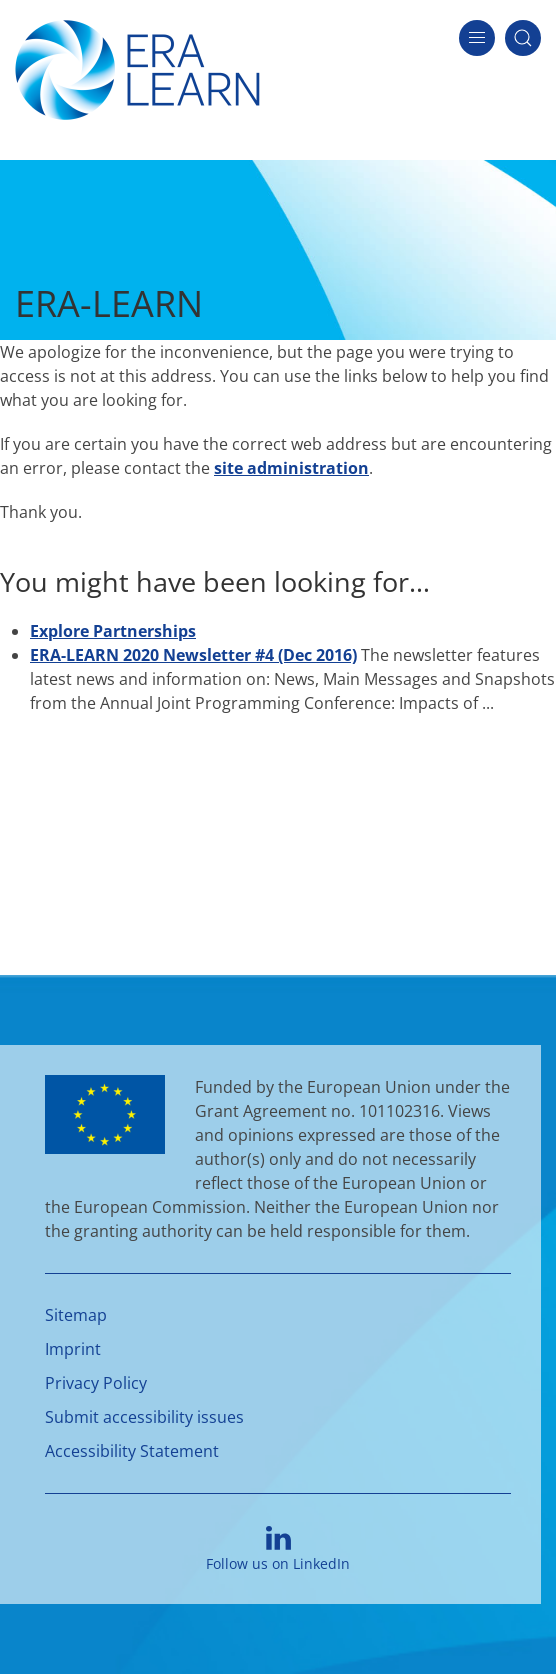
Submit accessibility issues (144, 1417)
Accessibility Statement (132, 1451)
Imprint (73, 1349)
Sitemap (76, 1315)
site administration (291, 468)
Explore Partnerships (113, 631)
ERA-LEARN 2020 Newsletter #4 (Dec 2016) (193, 655)
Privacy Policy (96, 1383)
